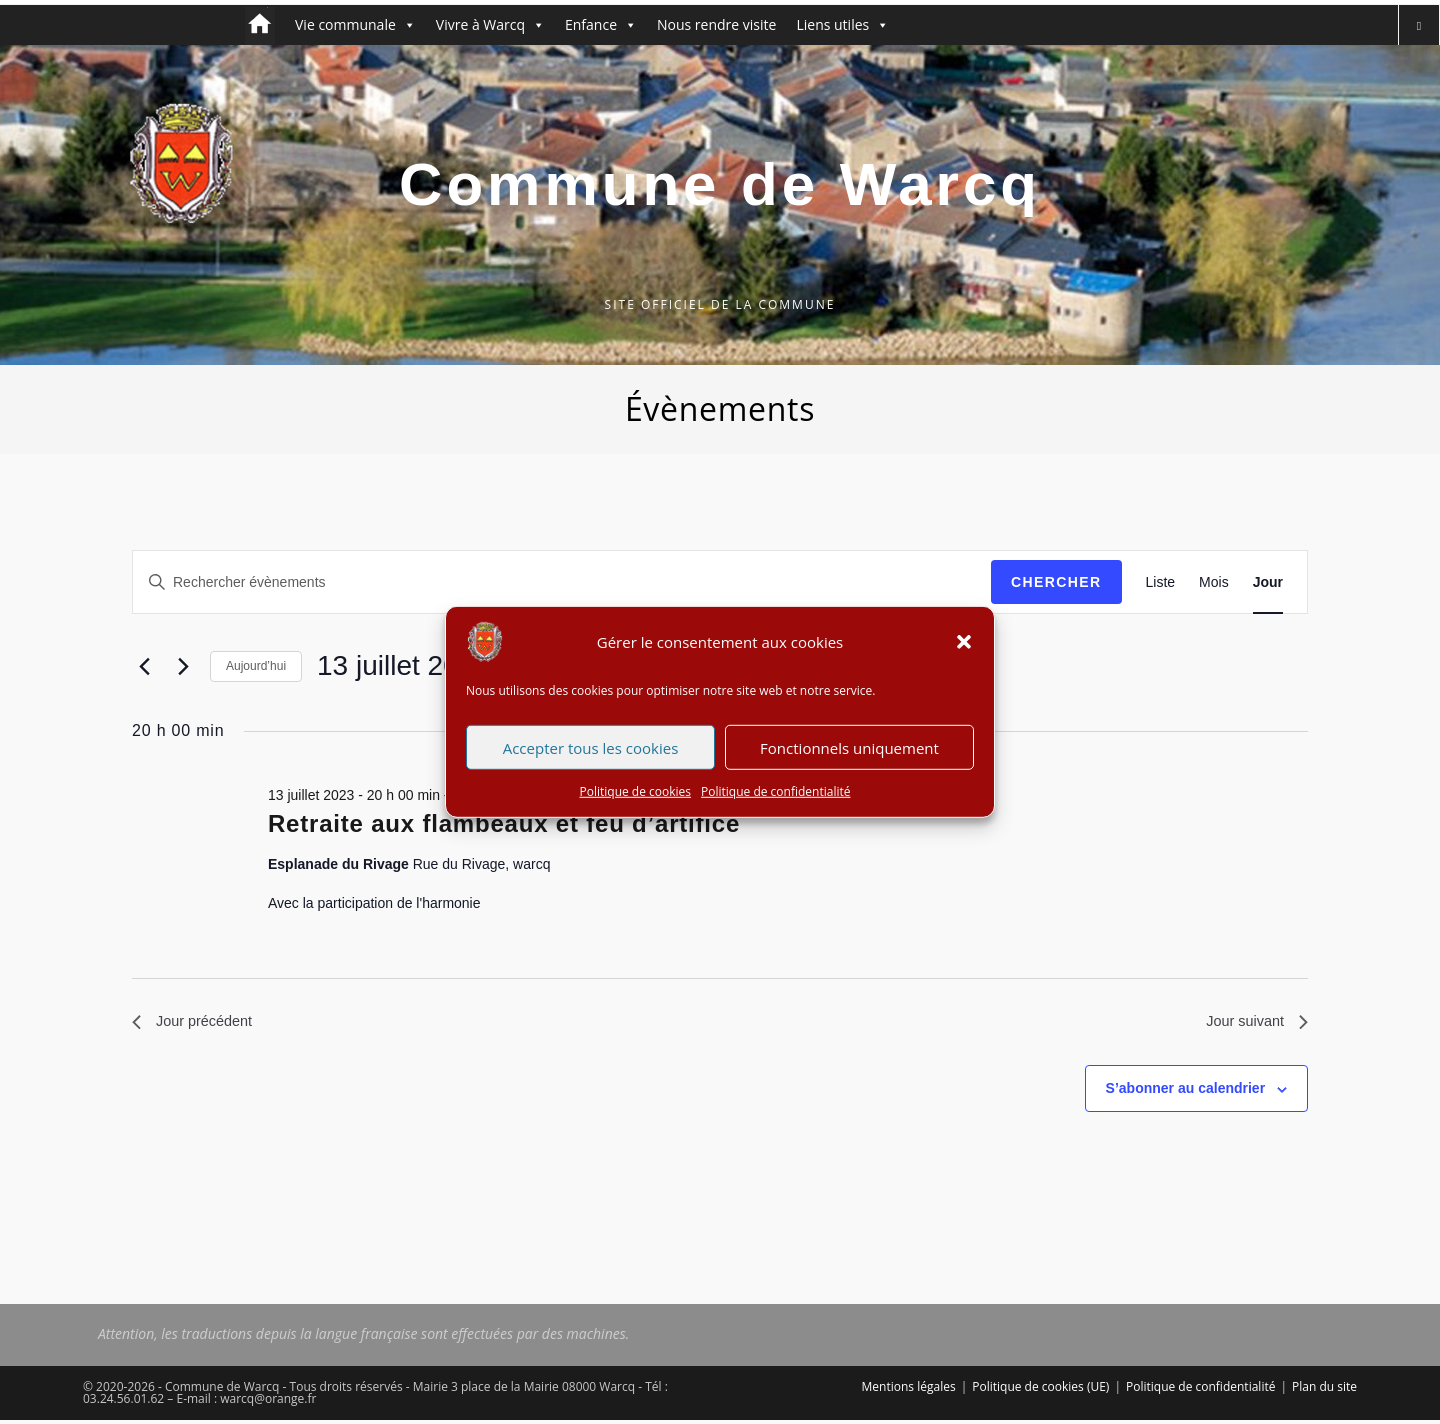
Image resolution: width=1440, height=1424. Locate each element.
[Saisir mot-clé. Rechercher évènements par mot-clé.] (562, 582)
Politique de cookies (636, 807)
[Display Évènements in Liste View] (1161, 582)
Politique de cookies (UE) (1040, 1390)
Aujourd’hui (256, 666)
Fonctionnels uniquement (849, 764)
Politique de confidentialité (775, 807)
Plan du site (1324, 1390)
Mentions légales (909, 1390)
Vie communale (355, 24)
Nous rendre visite (716, 24)
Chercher (1056, 582)
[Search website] (1419, 25)
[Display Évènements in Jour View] (1268, 582)
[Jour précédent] (144, 666)
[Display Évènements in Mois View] (1214, 582)
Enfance (601, 24)
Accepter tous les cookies (591, 764)
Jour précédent (197, 1023)
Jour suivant (1253, 1023)
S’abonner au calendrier (1186, 1092)
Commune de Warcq (720, 184)
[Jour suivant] (183, 666)
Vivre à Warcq (490, 24)
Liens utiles (842, 24)
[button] (964, 658)
